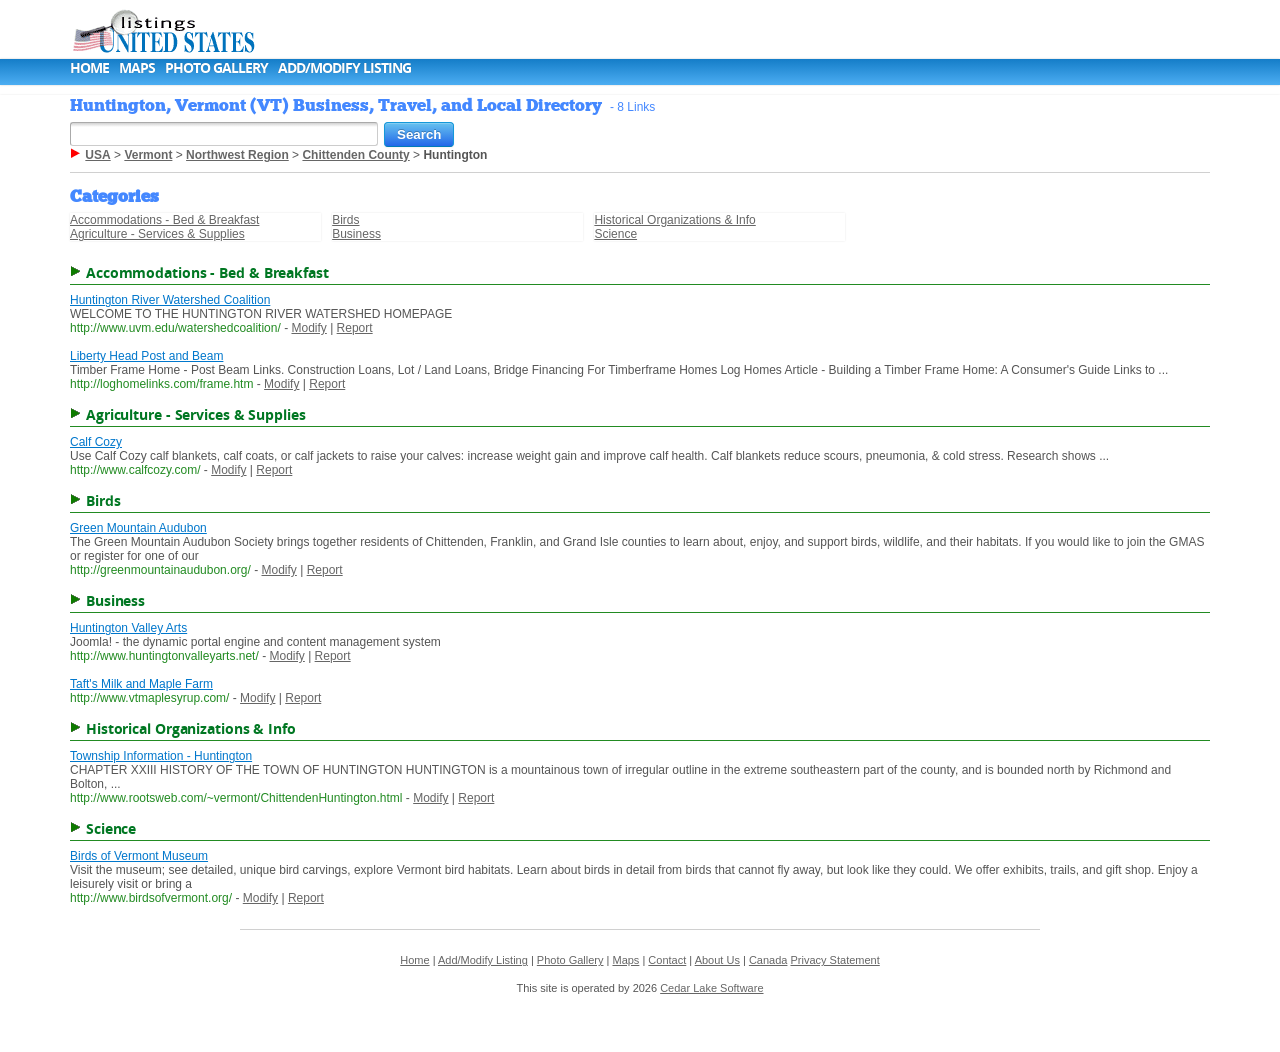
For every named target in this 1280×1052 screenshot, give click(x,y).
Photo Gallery (216, 67)
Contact (667, 960)
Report (355, 328)
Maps (137, 67)
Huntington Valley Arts (128, 628)
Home (89, 67)
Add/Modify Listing (344, 67)
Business (356, 234)
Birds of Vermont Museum (139, 856)
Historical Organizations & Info (674, 220)
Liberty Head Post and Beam (146, 356)
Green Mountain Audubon (138, 528)
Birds (345, 220)
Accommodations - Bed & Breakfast (164, 220)
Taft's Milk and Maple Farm (141, 684)
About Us (717, 960)
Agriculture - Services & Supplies (157, 234)
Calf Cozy (96, 442)
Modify (308, 328)
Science (615, 234)
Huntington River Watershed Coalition (170, 300)
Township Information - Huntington (161, 756)
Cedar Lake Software (711, 988)
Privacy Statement (835, 960)
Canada (768, 960)
